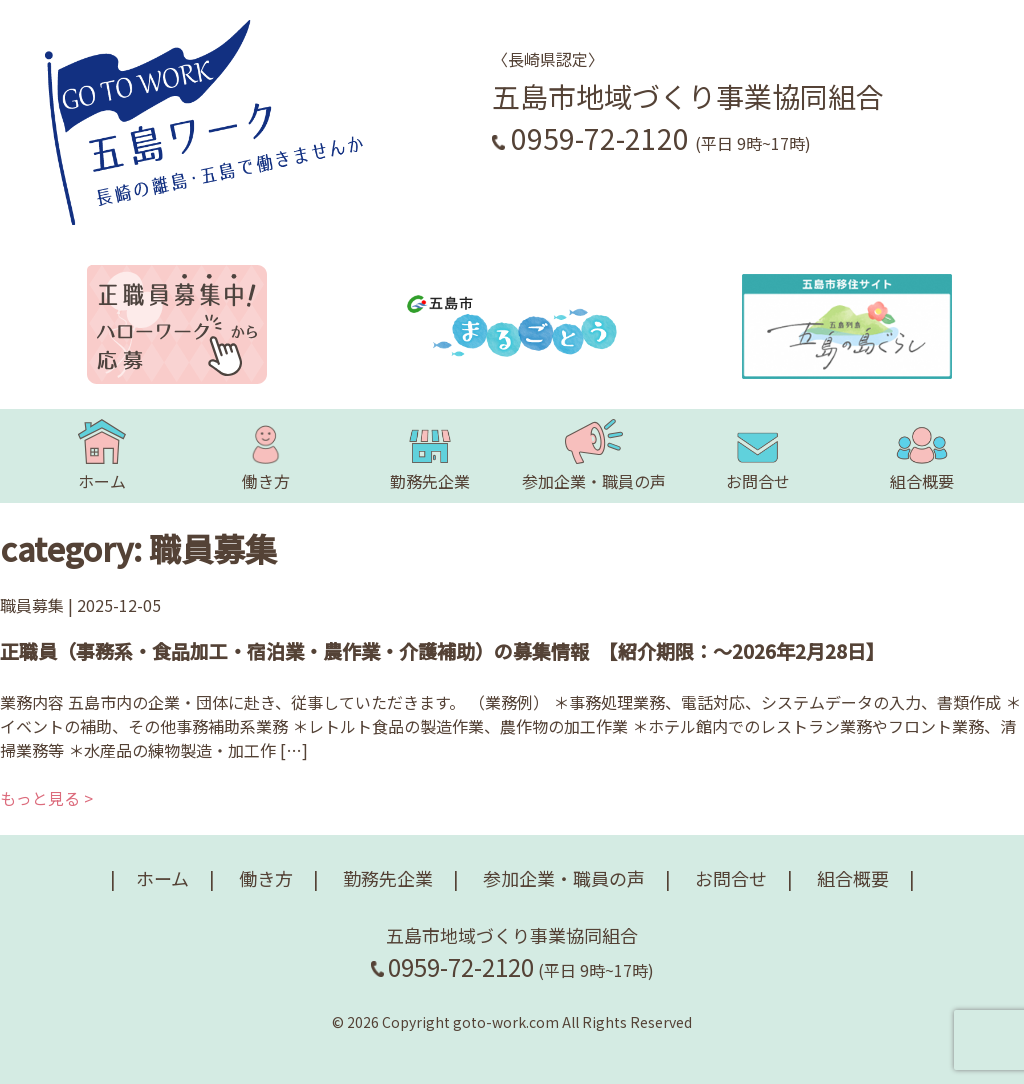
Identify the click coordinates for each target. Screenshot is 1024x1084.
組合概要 (922, 456)
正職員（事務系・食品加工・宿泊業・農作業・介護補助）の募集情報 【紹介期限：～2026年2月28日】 (442, 650)
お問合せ (758, 456)
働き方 (266, 456)
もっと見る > (46, 798)
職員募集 (32, 605)
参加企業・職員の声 (594, 456)
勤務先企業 (430, 456)
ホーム (102, 456)
